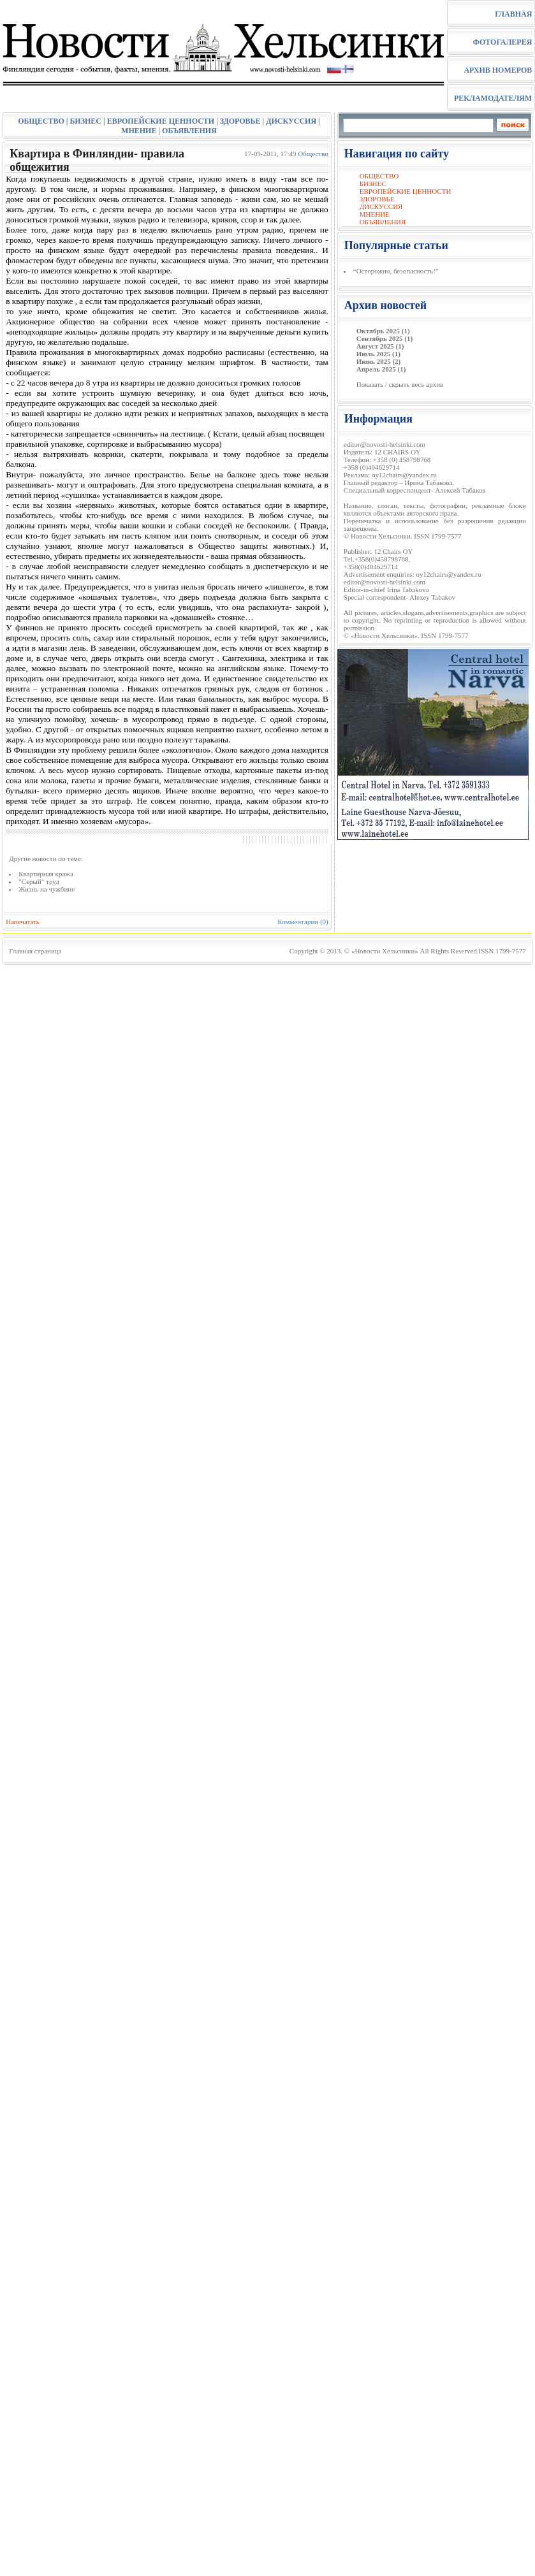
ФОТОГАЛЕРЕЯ (502, 42)
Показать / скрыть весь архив (399, 384)
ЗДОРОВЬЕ (240, 121)
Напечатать (23, 921)
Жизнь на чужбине (46, 889)
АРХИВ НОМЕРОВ (498, 70)
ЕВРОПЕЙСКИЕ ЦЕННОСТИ (160, 121)
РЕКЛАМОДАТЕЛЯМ (493, 98)
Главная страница (35, 951)
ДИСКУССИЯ (291, 121)
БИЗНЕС (85, 121)
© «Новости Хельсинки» (381, 951)
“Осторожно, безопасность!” (396, 271)
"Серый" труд (38, 881)
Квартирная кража (45, 874)
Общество (313, 153)
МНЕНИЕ (138, 130)
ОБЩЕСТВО (41, 121)
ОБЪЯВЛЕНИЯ (189, 130)
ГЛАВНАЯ (513, 14)
